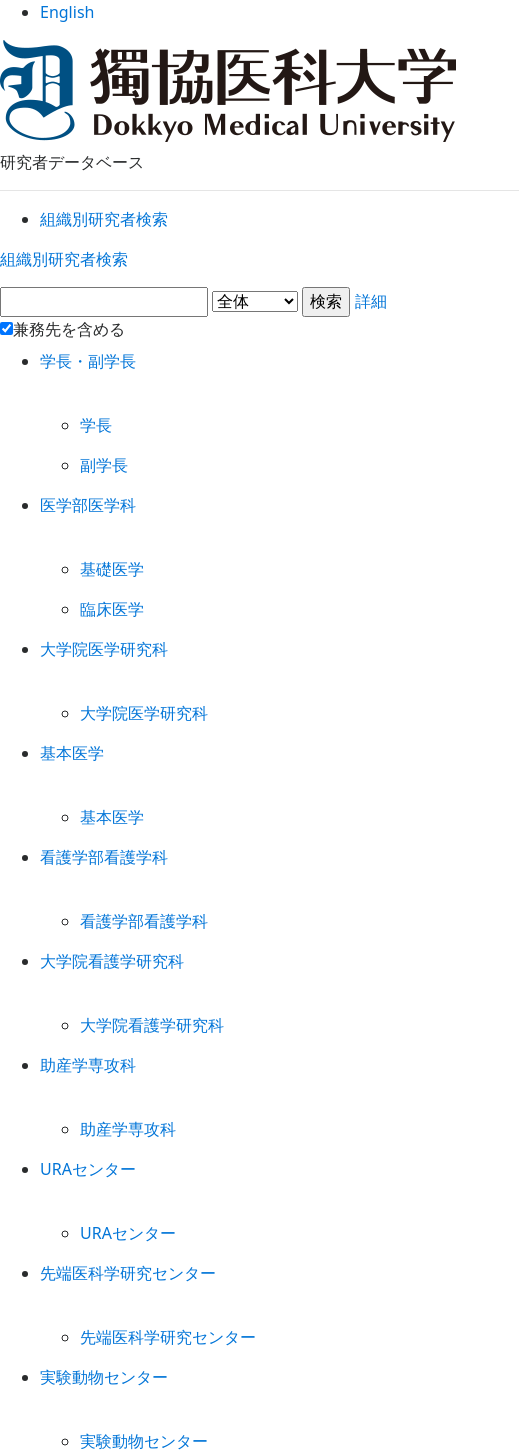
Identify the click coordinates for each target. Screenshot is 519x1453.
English (259, 19)
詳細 (259, 328)
